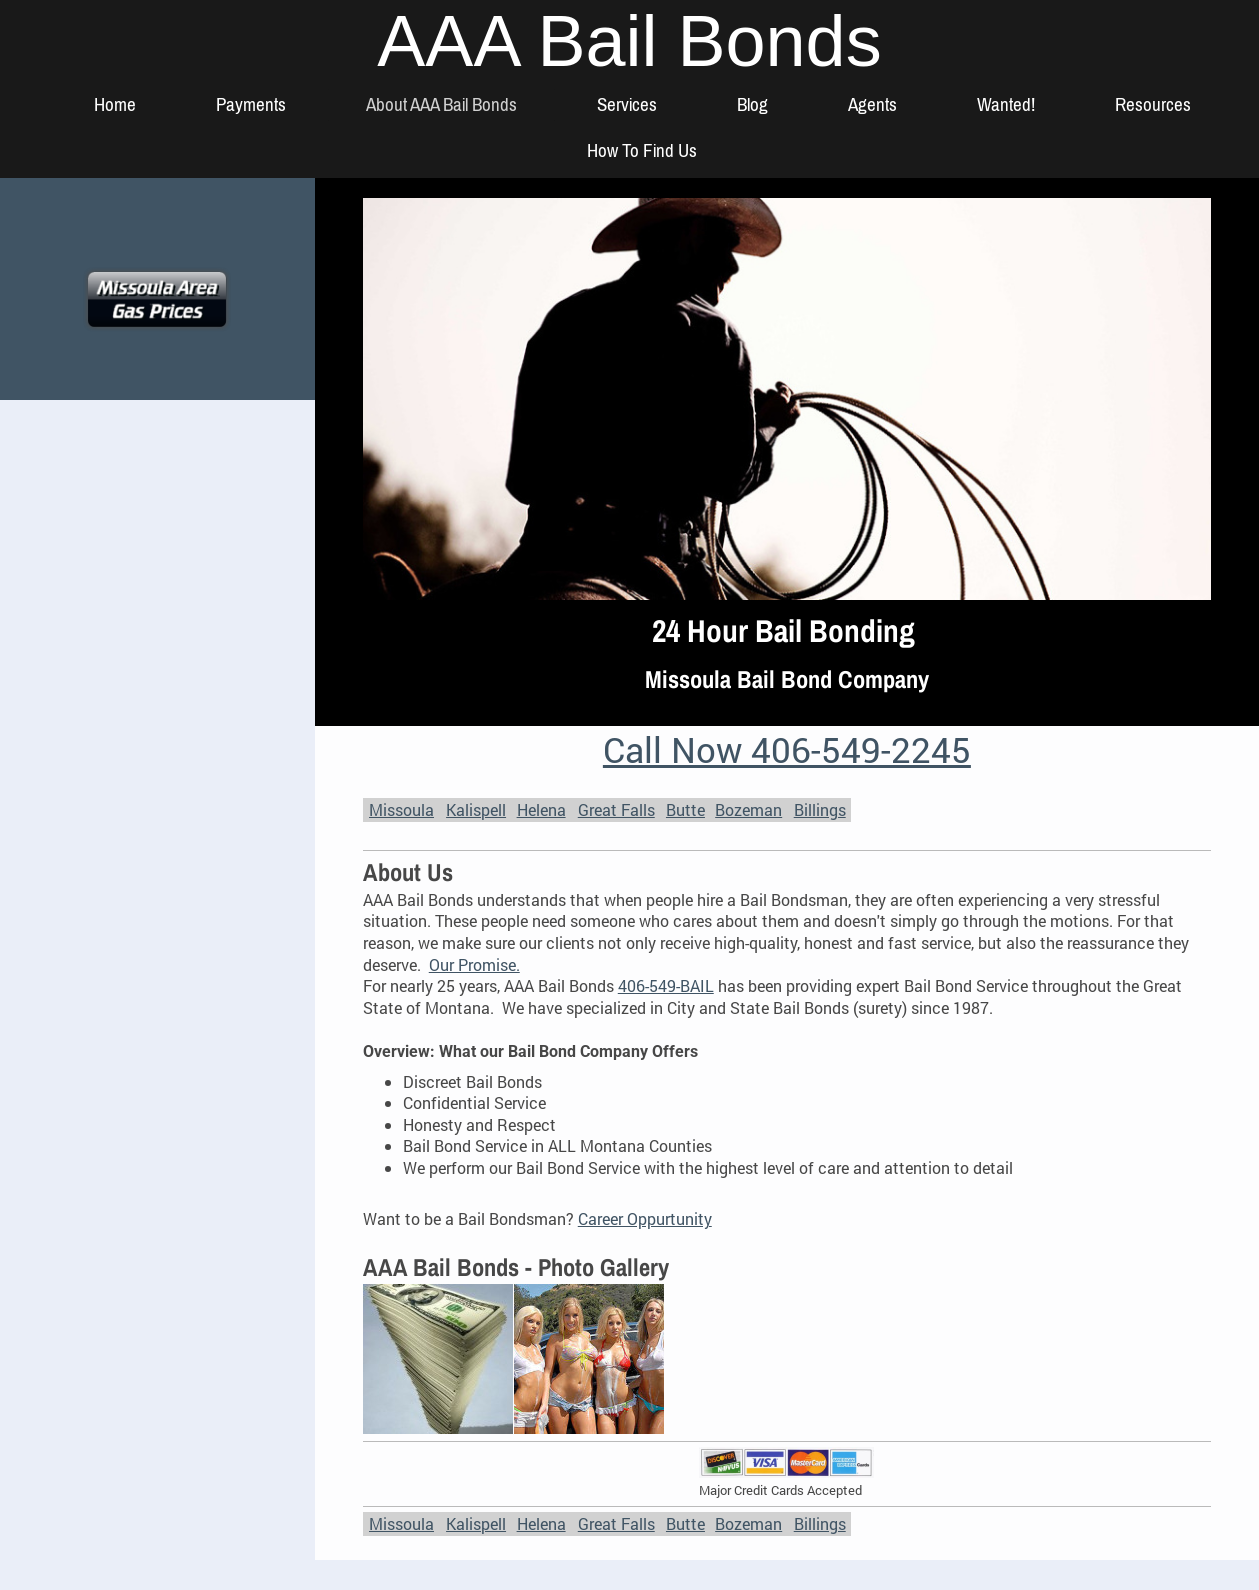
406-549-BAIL (666, 985)
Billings (820, 809)
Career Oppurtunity (645, 1218)
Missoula (401, 809)
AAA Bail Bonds (629, 41)
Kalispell (476, 809)
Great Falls (616, 809)
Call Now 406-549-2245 (787, 749)
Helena (541, 809)
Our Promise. (474, 964)
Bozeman (748, 809)
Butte (685, 809)
